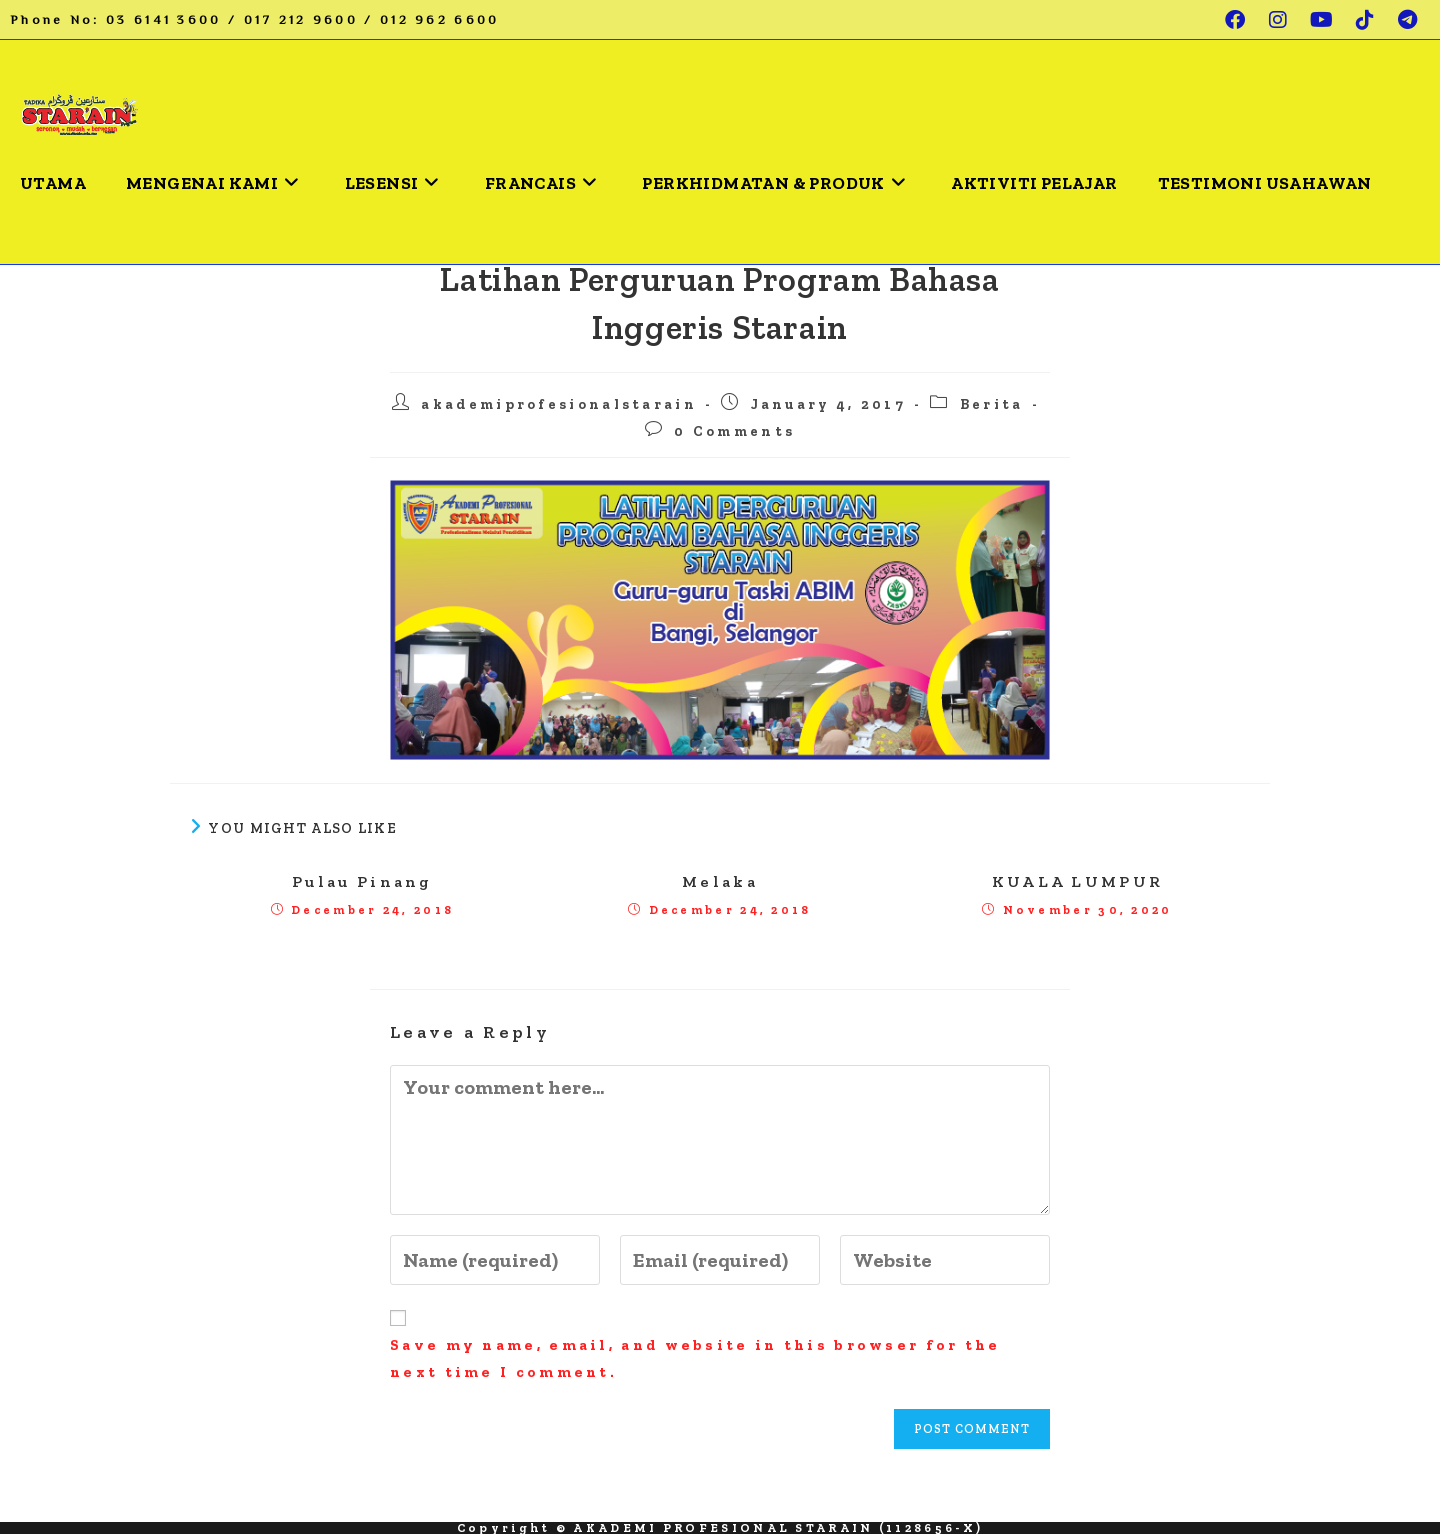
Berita (992, 404)
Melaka (720, 881)
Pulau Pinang (362, 881)
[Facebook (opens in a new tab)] (1236, 20)
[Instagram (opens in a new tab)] (1279, 20)
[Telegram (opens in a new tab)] (1404, 20)
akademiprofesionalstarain (559, 404)
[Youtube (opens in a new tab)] (1323, 20)
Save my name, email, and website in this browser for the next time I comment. (695, 1358)
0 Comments (734, 431)
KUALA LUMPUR (1078, 881)
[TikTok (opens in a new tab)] (1366, 20)
